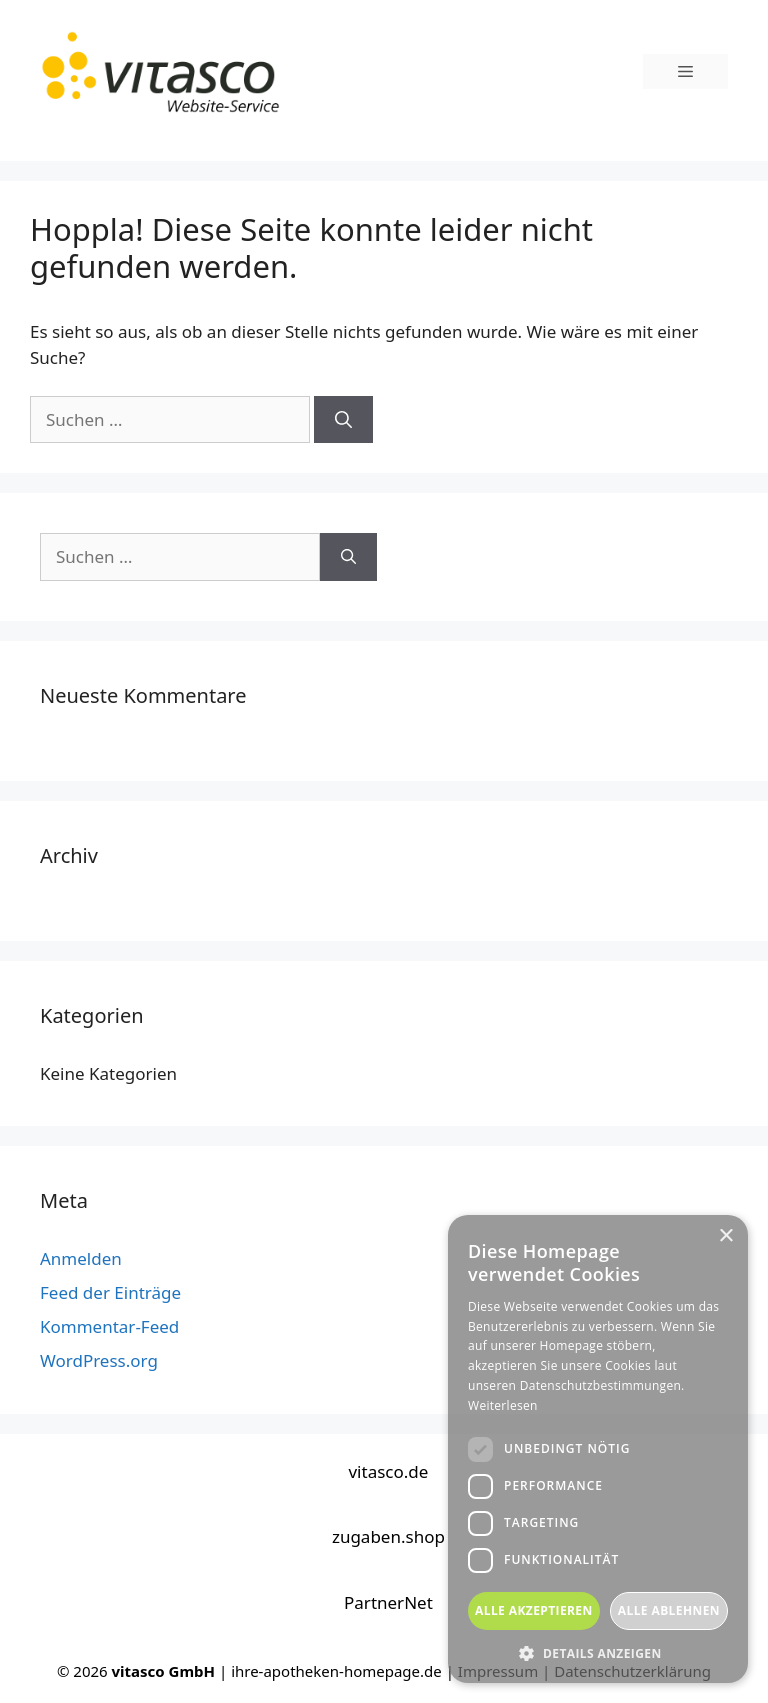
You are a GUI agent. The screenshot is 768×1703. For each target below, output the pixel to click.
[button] (598, 1653)
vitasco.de (388, 1471)
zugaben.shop (388, 1536)
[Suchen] (343, 420)
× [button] (725, 1236)
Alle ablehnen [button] (669, 1610)
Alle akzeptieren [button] (534, 1610)
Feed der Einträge (110, 1292)
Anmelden (81, 1258)
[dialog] (598, 1449)
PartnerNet (388, 1602)
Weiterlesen (503, 1405)
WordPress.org (99, 1360)
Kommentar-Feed (109, 1326)
